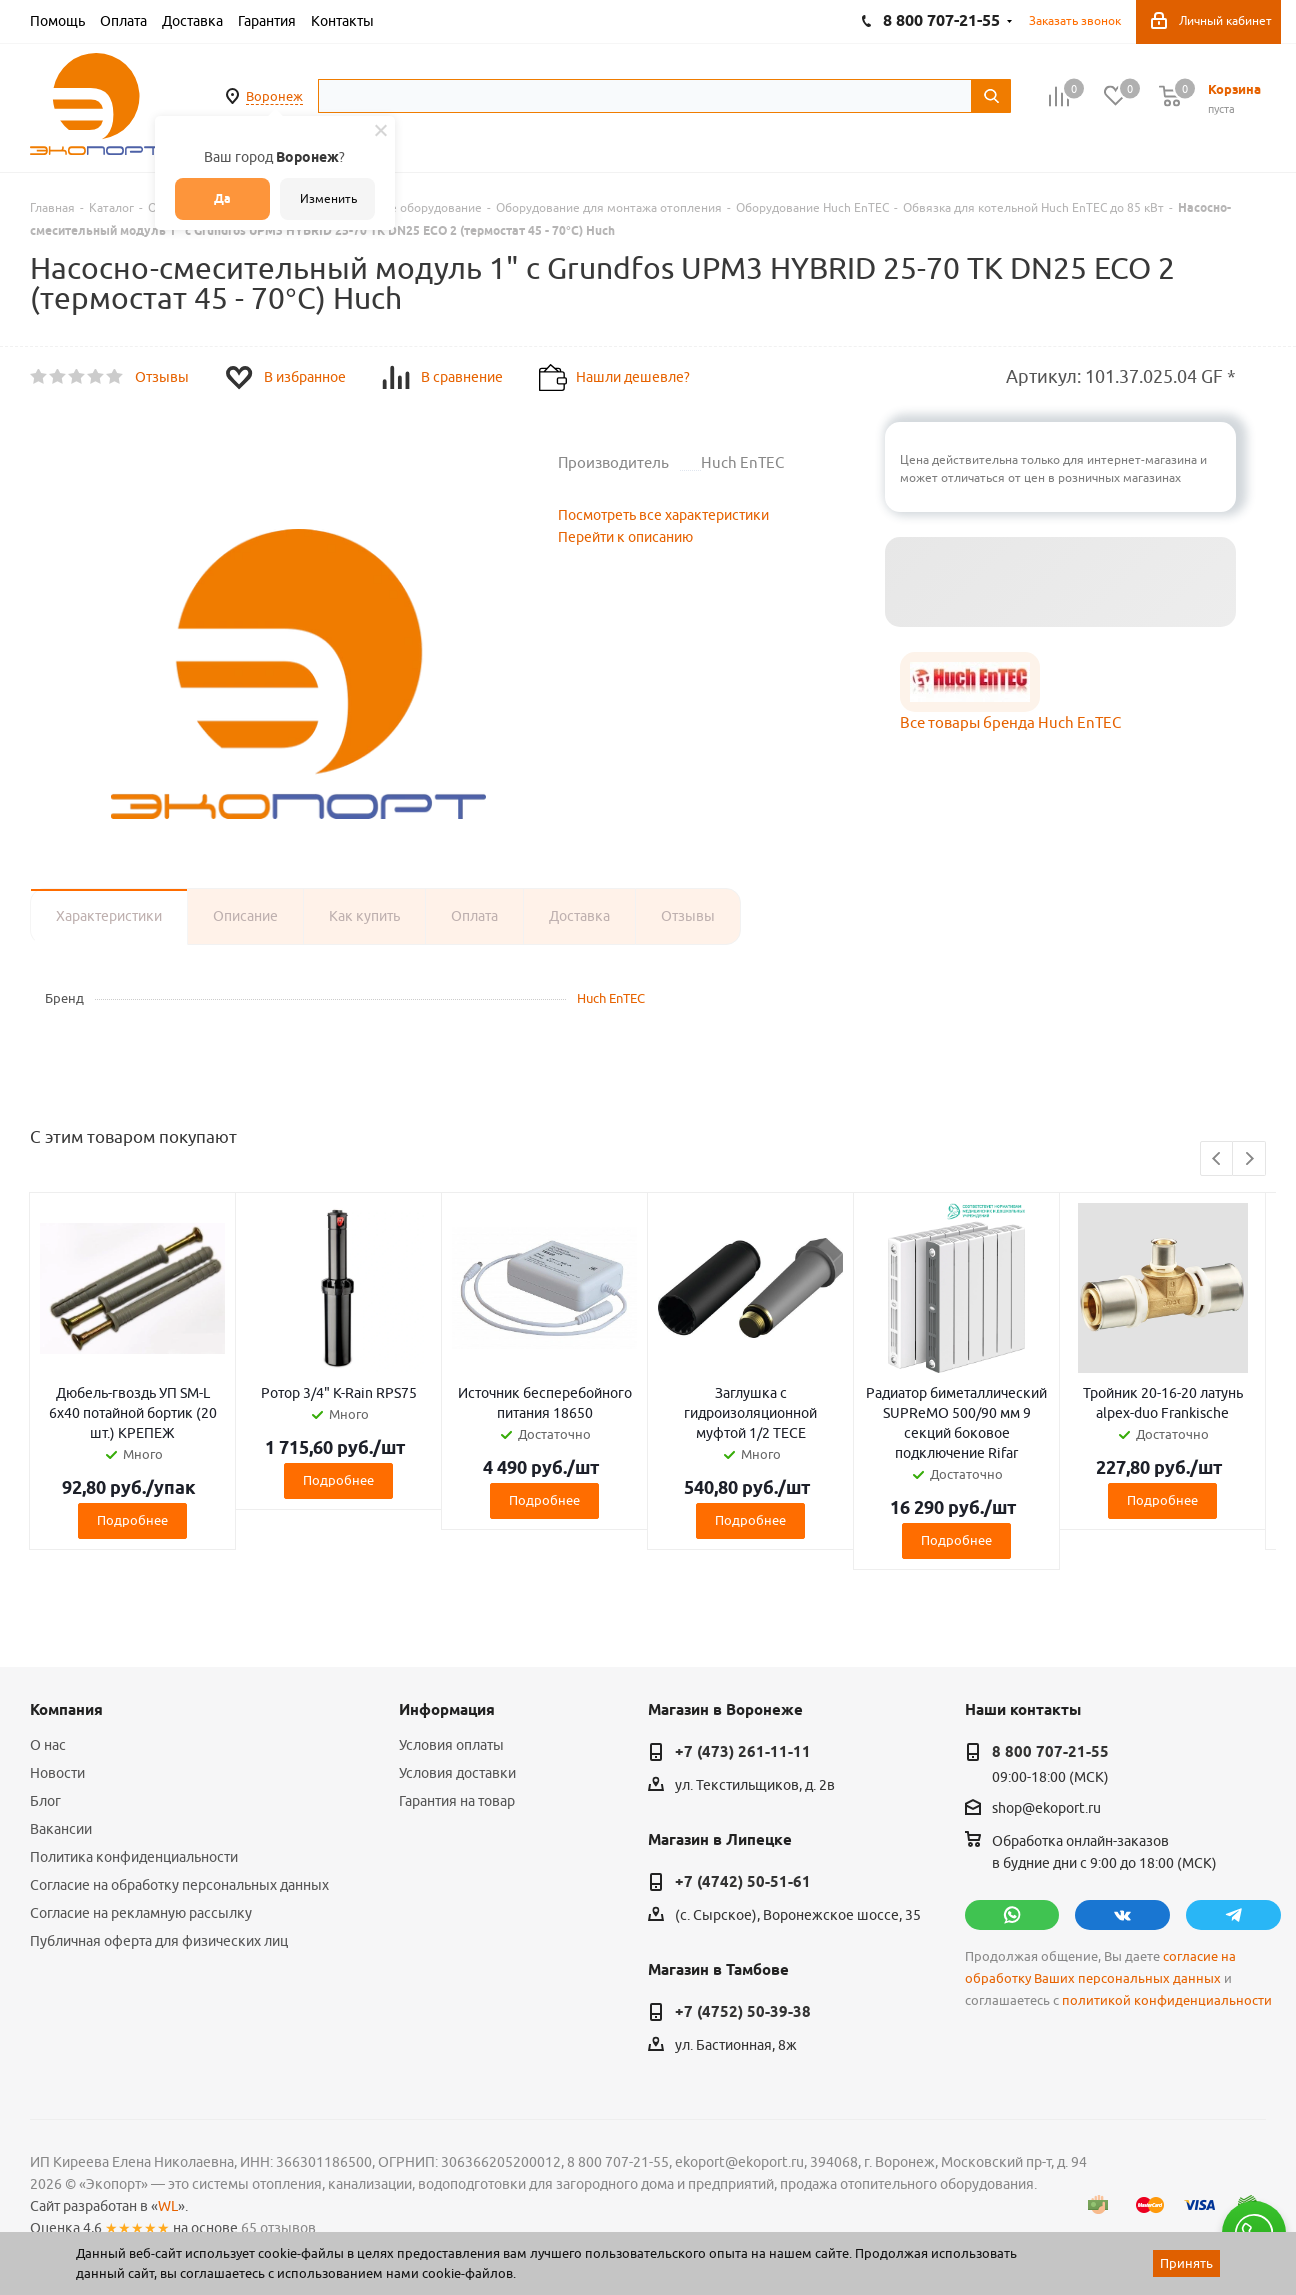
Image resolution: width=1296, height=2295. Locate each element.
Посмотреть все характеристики (663, 515)
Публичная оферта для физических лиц (159, 1941)
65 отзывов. (280, 2228)
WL (168, 2206)
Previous (1217, 1159)
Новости (57, 1773)
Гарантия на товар (457, 1801)
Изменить (328, 198)
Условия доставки (457, 1773)
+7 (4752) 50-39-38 (743, 2012)
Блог (45, 1801)
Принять (1186, 2263)
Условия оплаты (451, 1745)
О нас (48, 1745)
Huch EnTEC (611, 998)
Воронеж (274, 96)
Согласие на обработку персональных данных (179, 1885)
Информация (447, 1710)
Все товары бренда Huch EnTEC (1010, 722)
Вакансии (61, 1829)
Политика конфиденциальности (134, 1857)
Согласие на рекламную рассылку (141, 1913)
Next (1249, 1159)
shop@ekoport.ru (1046, 1809)
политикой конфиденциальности (1167, 2000)
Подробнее (132, 1520)
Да (222, 198)
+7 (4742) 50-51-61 (743, 1882)
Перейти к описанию (625, 537)
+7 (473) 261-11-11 (743, 1752)
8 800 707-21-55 (1050, 1752)
